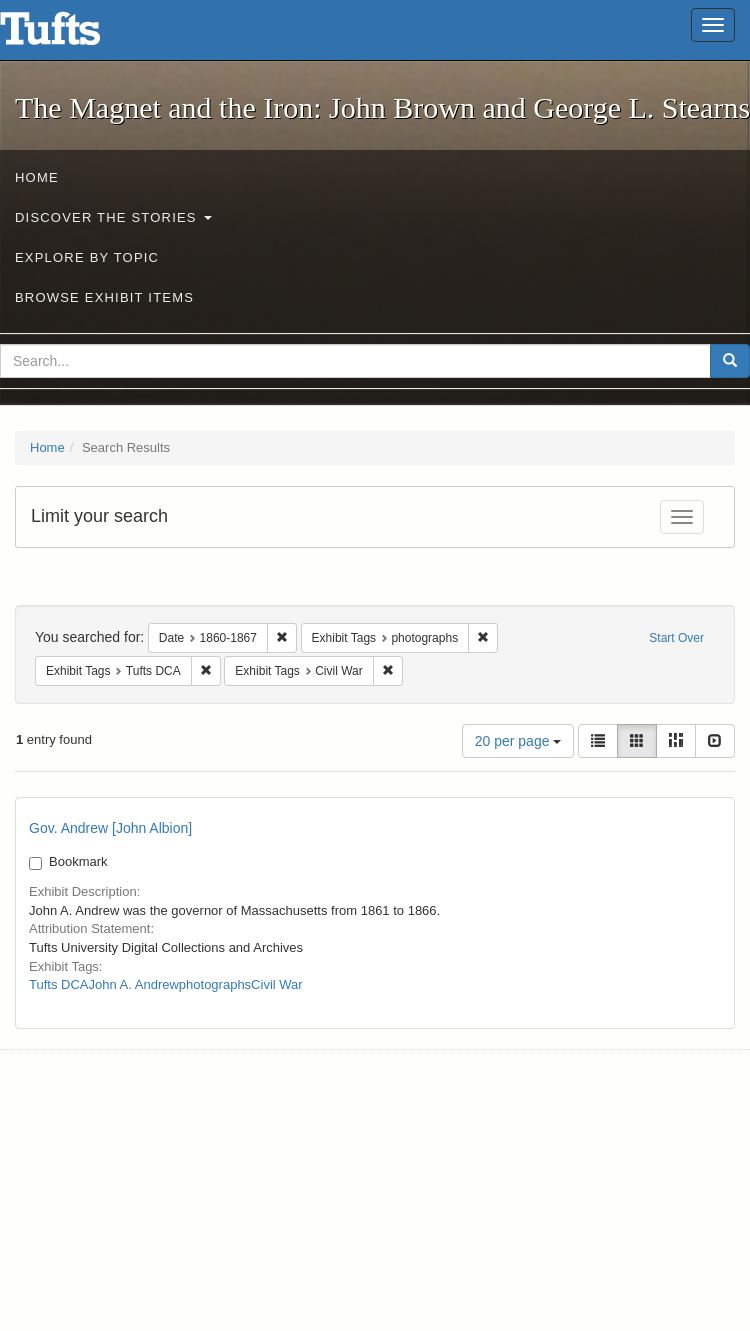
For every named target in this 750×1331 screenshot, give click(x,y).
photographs (215, 984)
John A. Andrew (133, 984)
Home (37, 177)
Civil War (277, 984)
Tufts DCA (58, 984)
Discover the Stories (113, 217)
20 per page (518, 741)
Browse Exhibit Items (104, 297)
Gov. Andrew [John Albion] (110, 828)
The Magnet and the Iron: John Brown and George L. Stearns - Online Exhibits (75, 35)
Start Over (676, 638)
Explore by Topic (87, 257)
